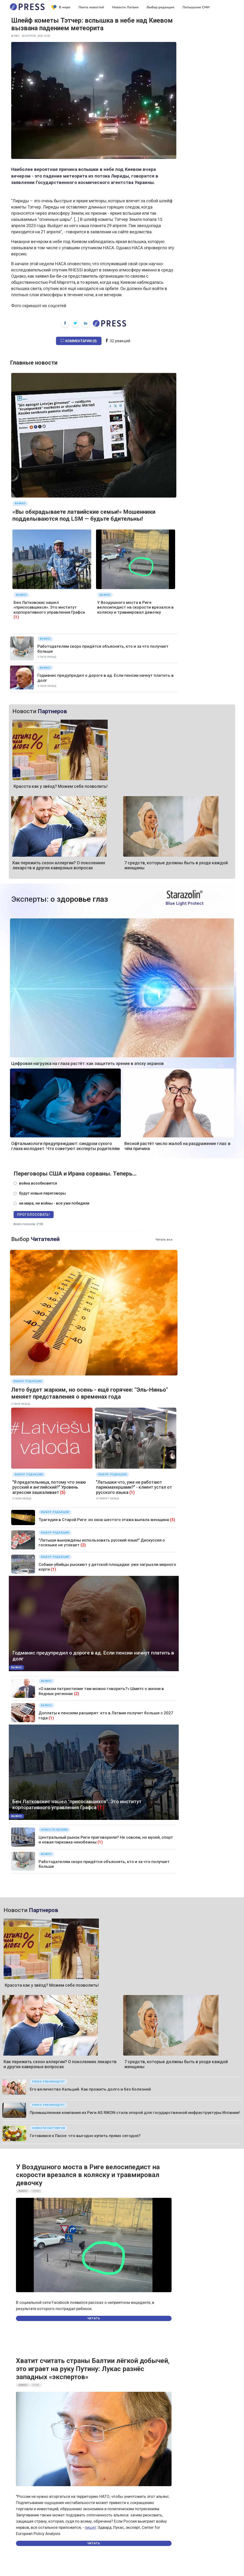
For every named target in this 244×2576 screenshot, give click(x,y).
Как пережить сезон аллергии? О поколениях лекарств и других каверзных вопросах (58, 865)
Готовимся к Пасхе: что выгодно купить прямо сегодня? (85, 2135)
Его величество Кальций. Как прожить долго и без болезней (90, 2089)
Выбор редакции (160, 7)
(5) (172, 1519)
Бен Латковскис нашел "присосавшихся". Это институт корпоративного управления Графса (77, 1804)
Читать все (164, 1239)
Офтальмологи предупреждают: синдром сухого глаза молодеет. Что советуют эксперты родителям (65, 1146)
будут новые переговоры (42, 1193)
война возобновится (38, 1183)
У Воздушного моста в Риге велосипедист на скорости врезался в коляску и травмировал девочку (135, 607)
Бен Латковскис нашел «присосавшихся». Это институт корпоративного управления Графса (49, 607)
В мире (60, 7)
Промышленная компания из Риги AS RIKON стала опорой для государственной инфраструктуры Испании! (135, 2112)
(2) (83, 1545)
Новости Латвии (125, 7)
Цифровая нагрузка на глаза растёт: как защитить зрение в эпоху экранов (87, 1063)
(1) (16, 617)
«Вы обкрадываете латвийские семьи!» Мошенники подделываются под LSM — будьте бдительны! (83, 515)
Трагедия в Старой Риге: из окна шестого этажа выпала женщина (104, 1519)
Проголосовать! (33, 1215)
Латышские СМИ (195, 7)
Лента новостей (91, 7)
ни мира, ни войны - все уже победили (54, 1203)
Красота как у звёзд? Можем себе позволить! (60, 786)
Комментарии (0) (79, 341)
